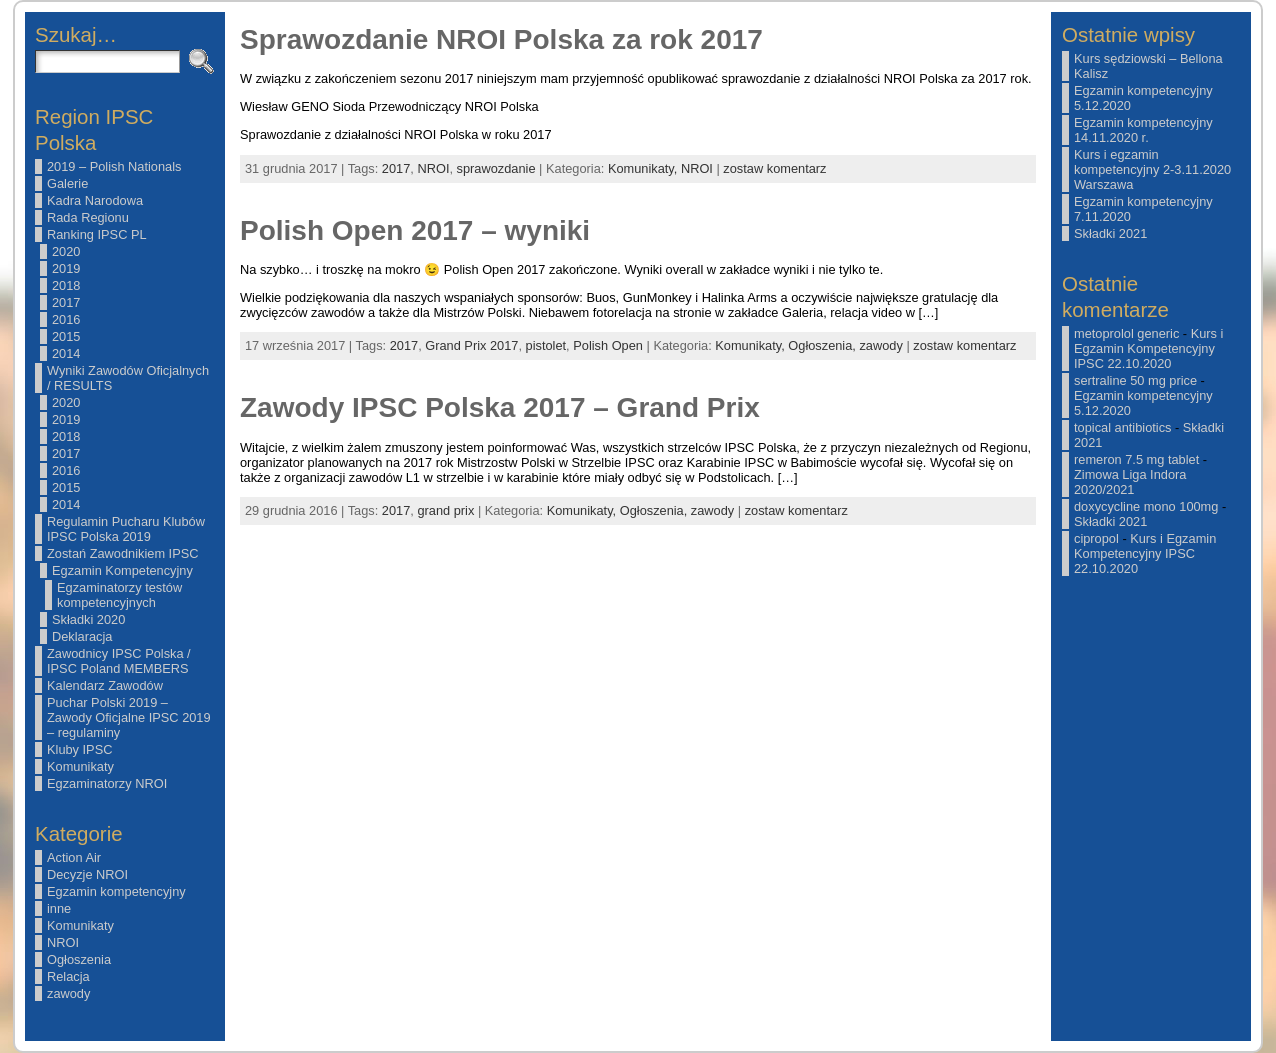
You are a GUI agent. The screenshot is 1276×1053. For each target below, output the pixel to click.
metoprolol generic (1126, 333)
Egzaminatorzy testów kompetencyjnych (119, 595)
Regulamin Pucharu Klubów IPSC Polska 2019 (126, 529)
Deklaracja (82, 636)
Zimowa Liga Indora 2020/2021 (1130, 482)
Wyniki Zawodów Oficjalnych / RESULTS (128, 378)
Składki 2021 (1110, 233)
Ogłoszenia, (823, 345)
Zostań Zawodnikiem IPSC (123, 553)
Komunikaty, (644, 168)
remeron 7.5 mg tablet (1136, 459)
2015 (66, 336)
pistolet (546, 345)
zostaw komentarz (774, 168)
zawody (68, 993)
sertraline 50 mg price (1135, 380)
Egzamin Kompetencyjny (122, 570)
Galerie (67, 183)
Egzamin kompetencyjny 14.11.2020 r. (1143, 130)
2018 (66, 285)
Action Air (74, 857)
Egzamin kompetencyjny (116, 891)
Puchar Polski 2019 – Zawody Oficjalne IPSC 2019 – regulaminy (129, 717)
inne (59, 908)
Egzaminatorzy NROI (107, 783)
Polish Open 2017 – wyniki (415, 230)
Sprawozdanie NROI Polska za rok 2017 (501, 39)
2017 (66, 302)
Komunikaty (80, 766)
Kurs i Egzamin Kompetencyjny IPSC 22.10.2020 (1148, 348)
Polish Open (608, 345)
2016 (66, 319)
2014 (66, 353)
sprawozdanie (496, 168)
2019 (66, 268)
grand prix (445, 510)
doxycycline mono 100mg (1146, 506)
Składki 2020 (88, 619)
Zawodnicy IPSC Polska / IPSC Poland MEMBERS (119, 661)
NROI (63, 942)
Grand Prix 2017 (471, 345)
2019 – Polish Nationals (114, 166)
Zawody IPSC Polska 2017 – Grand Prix (500, 407)
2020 (66, 251)
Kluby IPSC (79, 749)
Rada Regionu (88, 217)
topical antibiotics (1122, 427)
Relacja (68, 976)
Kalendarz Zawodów (105, 685)
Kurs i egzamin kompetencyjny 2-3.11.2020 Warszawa (1152, 169)
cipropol (1096, 538)
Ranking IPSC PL (97, 234)
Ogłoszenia (79, 959)
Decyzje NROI (87, 874)
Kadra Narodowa (95, 200)
